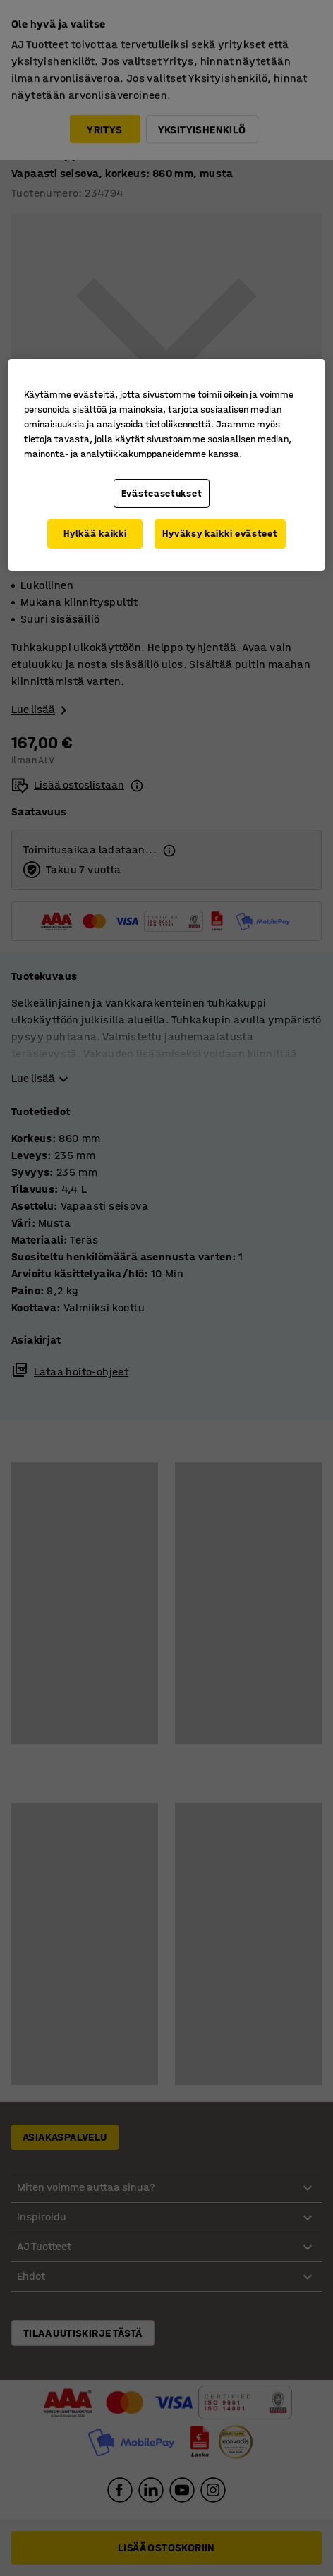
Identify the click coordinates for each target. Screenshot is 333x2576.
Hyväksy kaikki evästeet (219, 534)
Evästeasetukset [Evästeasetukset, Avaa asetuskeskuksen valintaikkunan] (161, 493)
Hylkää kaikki (94, 534)
